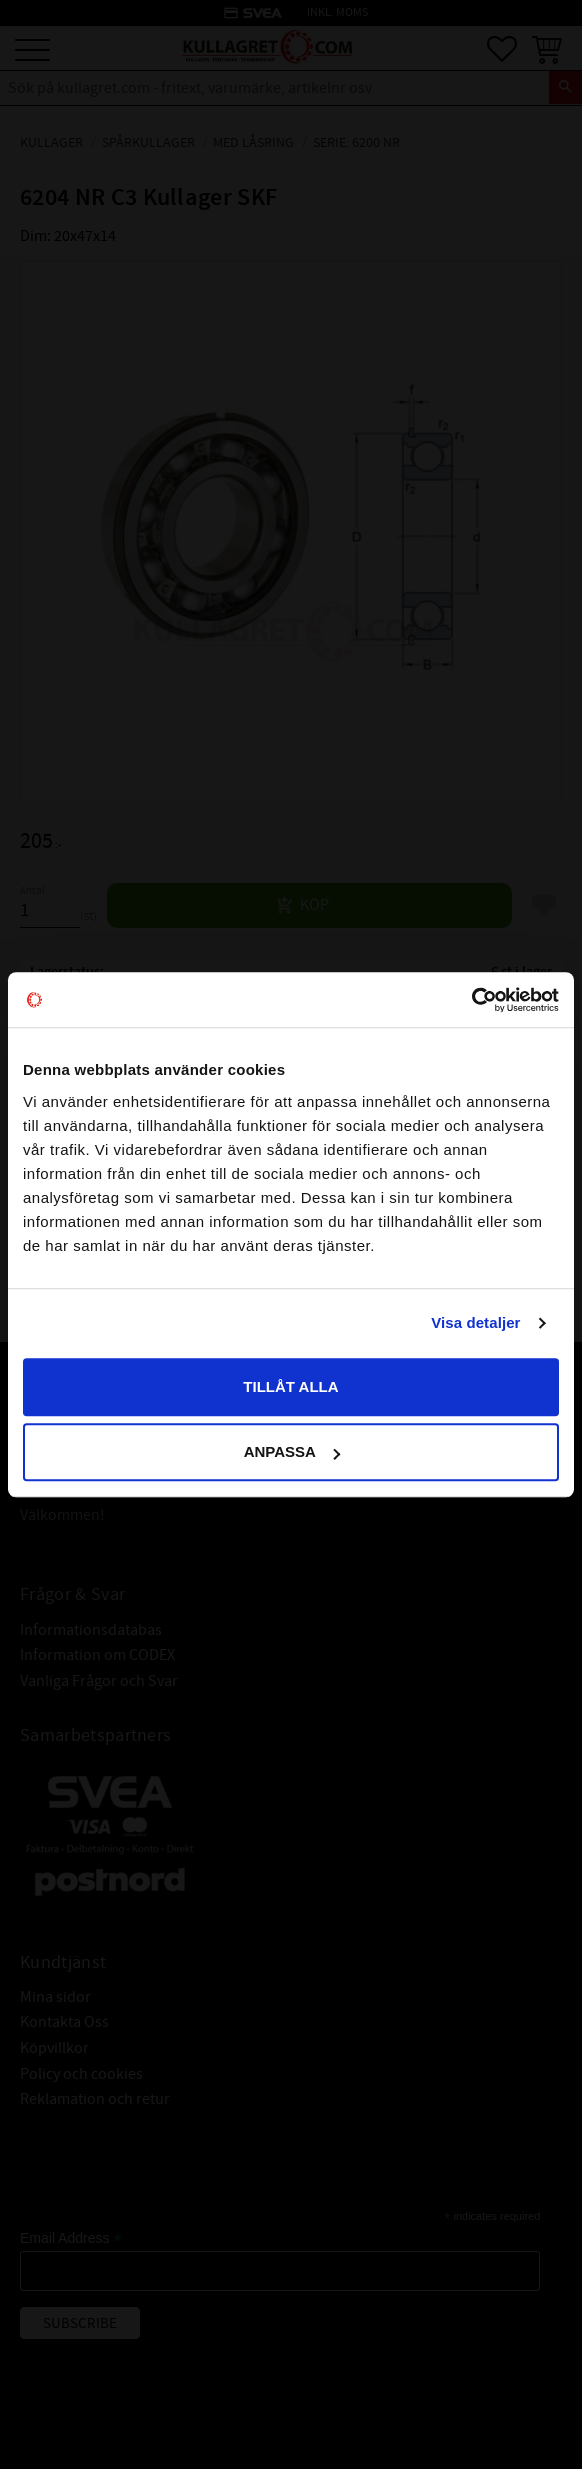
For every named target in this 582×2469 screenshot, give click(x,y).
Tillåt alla (290, 1386)
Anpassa (292, 1451)
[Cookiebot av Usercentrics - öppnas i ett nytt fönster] (471, 1000)
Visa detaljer (475, 1322)
